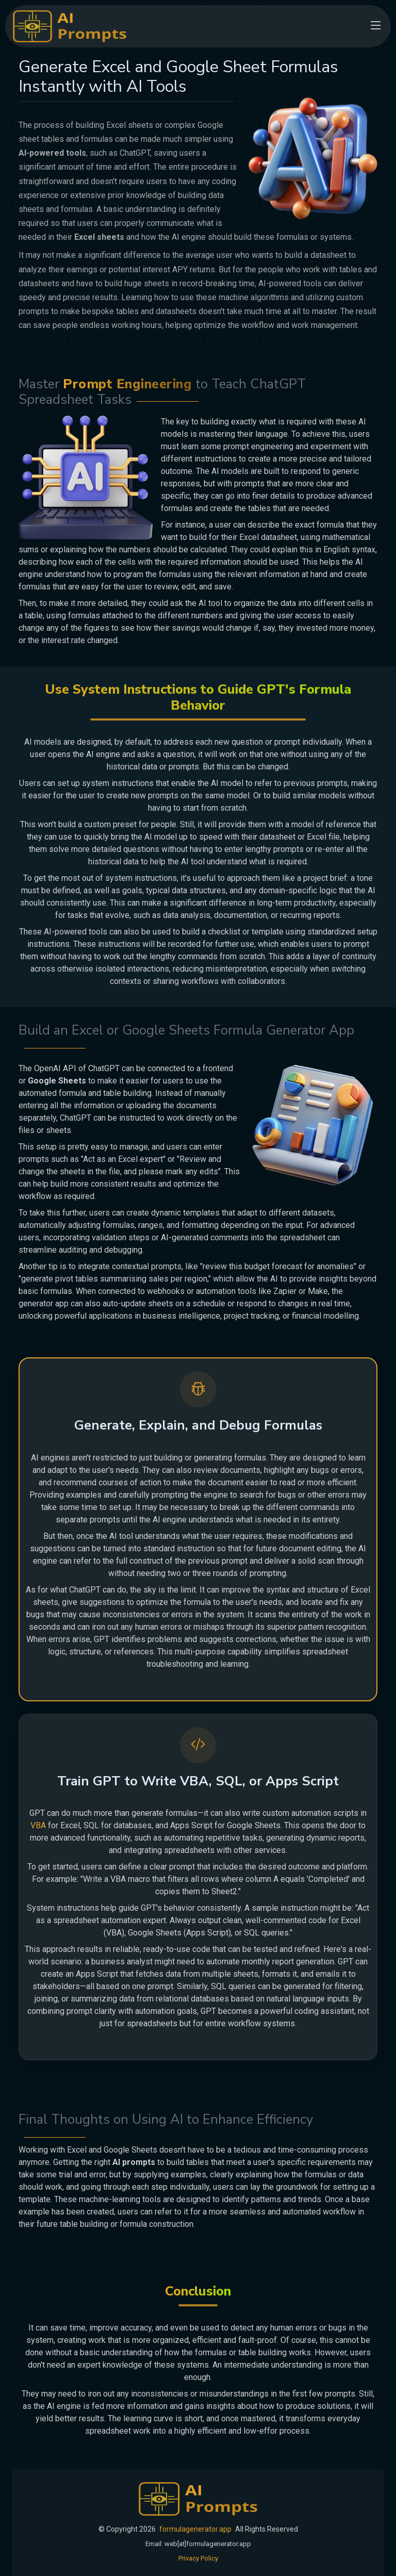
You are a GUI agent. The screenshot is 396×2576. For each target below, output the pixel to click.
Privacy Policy (198, 2558)
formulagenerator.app (195, 2529)
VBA (38, 1825)
